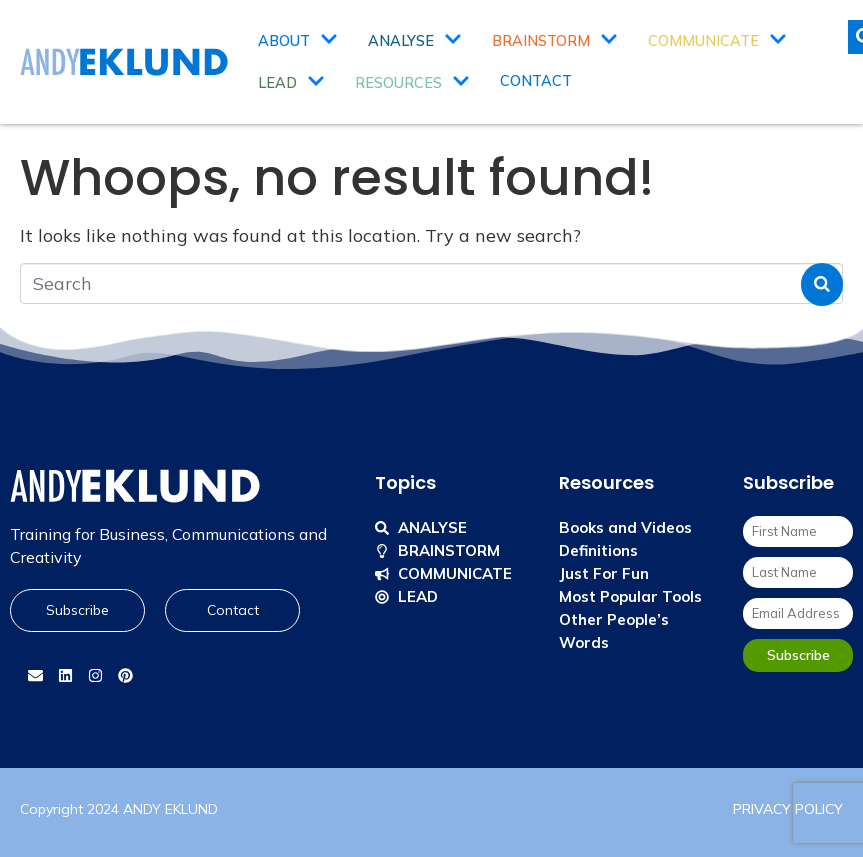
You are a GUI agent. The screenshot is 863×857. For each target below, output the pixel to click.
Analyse (415, 41)
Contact (536, 81)
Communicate (717, 41)
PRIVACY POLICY (788, 809)
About (298, 41)
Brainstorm (555, 41)
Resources (412, 83)
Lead (291, 83)
